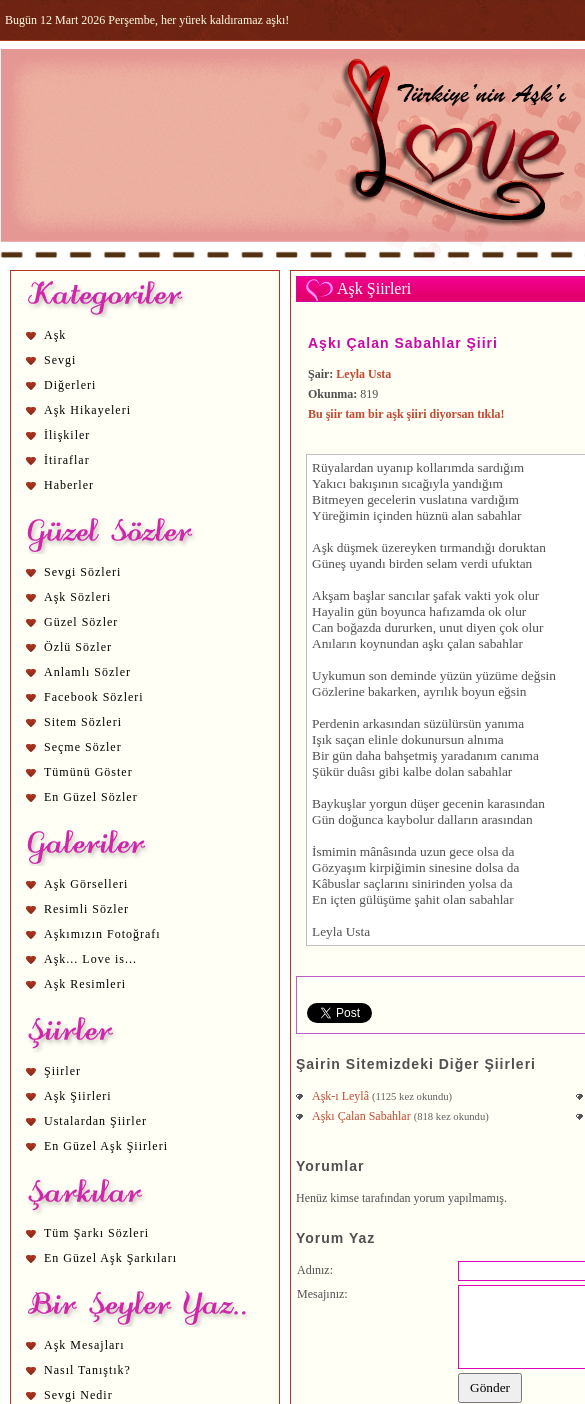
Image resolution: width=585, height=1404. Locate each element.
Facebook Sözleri (94, 697)
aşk (431, 643)
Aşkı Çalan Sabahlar (363, 1116)
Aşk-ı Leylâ (342, 1096)
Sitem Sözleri (83, 722)
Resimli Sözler (86, 909)
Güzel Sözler (81, 622)
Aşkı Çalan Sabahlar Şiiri (403, 343)
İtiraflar (67, 460)
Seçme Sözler (83, 747)
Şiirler (62, 1071)
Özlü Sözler (78, 647)
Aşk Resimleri (85, 984)
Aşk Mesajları (84, 1345)
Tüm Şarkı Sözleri (96, 1233)
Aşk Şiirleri (78, 1096)
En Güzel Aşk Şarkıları (110, 1258)
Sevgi (60, 360)
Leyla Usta (363, 374)
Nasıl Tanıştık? (87, 1370)
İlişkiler (67, 435)
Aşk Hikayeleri (87, 410)
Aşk (55, 335)
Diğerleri (70, 385)
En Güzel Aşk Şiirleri (106, 1146)
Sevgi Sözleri (82, 572)
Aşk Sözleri (77, 597)
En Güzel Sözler (91, 797)
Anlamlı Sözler (87, 672)
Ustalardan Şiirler (95, 1121)
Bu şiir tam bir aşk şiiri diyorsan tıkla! (406, 414)
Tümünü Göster (88, 772)
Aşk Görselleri (86, 884)
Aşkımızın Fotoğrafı (102, 934)
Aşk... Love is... (90, 959)
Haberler (69, 485)
